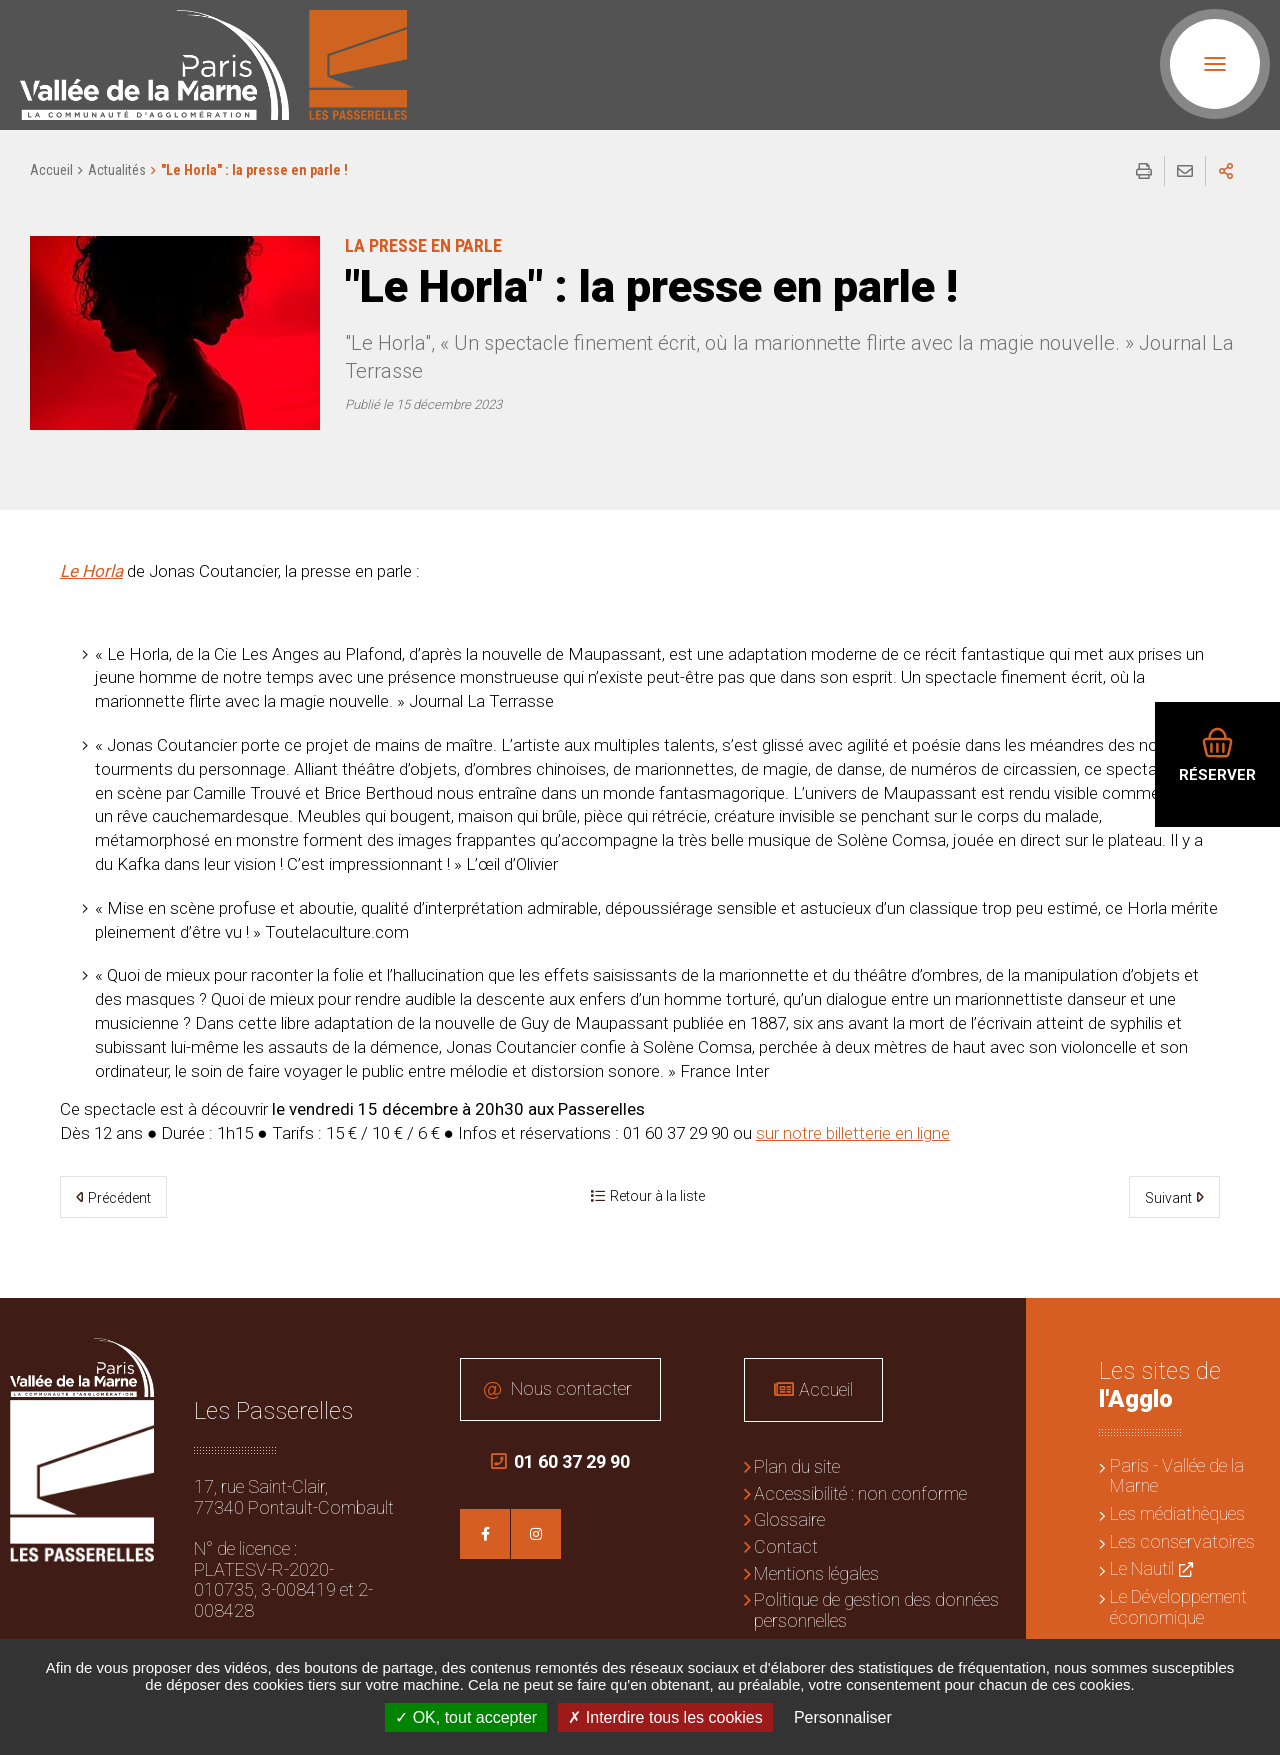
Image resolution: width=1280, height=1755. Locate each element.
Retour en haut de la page (1250, 1328)
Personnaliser (843, 1717)
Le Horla (91, 571)
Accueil (51, 170)
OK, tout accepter (466, 1717)
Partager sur (1226, 171)
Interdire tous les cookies (665, 1717)
